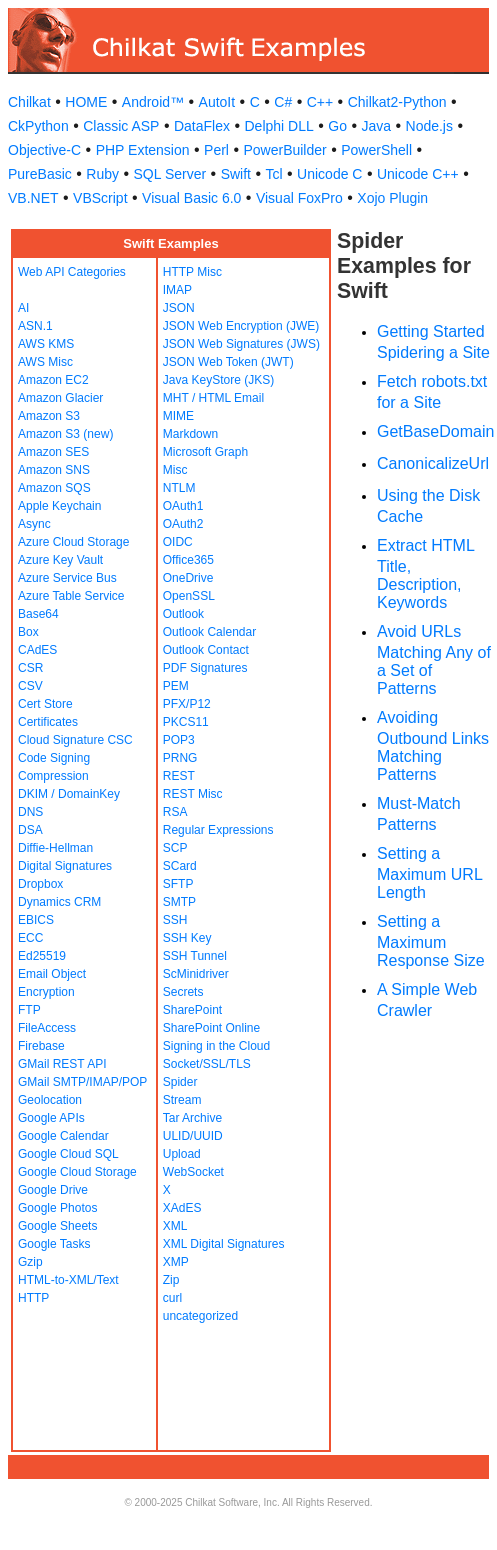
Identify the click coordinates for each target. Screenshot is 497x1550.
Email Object (52, 974)
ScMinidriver (196, 974)
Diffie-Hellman (55, 848)
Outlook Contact (206, 650)
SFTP (178, 884)
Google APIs (51, 1118)
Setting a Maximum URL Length (429, 873)
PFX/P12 (187, 704)
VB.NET (33, 198)
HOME (86, 102)
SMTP (179, 902)
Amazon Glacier (60, 398)
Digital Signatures (65, 866)
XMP (176, 1262)
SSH (175, 920)
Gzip (30, 1262)
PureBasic (40, 174)
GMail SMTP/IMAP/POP (82, 1082)
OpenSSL (189, 596)
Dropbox (40, 884)
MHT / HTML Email (213, 398)
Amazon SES (53, 452)
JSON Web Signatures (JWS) (241, 344)
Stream (182, 1100)
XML (175, 1226)
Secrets (183, 992)
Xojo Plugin (392, 198)
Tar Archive (192, 1118)
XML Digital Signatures (224, 1244)
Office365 (188, 560)
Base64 (38, 614)
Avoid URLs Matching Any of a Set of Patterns (434, 660)
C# (283, 102)
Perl (216, 150)
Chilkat (29, 102)
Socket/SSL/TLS (207, 1064)
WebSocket (193, 1172)
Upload (182, 1154)
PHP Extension (143, 150)
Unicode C (329, 174)
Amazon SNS (54, 470)
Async (34, 524)
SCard (180, 866)
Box (28, 632)
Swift (236, 174)
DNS (30, 812)
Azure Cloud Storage (73, 542)
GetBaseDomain (435, 431)
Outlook (183, 614)
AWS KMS (46, 344)
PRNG (180, 758)
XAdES (182, 1208)
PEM (176, 686)
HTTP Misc (192, 272)
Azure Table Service (71, 596)
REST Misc (193, 794)
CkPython (38, 126)
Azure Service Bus (67, 578)
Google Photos (57, 1208)
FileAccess (47, 1028)
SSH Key (187, 938)
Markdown (190, 434)
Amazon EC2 (53, 380)
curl (172, 1298)
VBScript (100, 198)
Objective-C (44, 150)
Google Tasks (54, 1244)
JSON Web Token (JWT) (228, 362)
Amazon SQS (54, 488)
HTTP (33, 1298)
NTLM (179, 488)
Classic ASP (121, 126)
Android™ (153, 102)
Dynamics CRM (59, 902)
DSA (30, 830)
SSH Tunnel (195, 956)
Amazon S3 (49, 416)
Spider (180, 1082)
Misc (175, 470)
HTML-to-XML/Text (68, 1280)
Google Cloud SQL (68, 1154)
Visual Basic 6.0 (191, 198)
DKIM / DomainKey (69, 794)
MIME (178, 416)
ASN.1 (35, 326)
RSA (175, 812)
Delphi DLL (278, 126)
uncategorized (200, 1316)
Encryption (46, 992)
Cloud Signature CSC (75, 740)
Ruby (102, 174)
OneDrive (188, 578)
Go (337, 126)
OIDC (178, 542)
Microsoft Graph (205, 452)
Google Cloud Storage (77, 1172)
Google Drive (53, 1190)
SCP (175, 848)
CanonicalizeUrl (433, 463)
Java (376, 126)
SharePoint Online (211, 1028)
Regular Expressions (218, 830)
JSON (179, 308)
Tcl (273, 174)
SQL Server (170, 174)
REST (179, 776)
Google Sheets (57, 1226)
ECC (30, 938)
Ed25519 (42, 956)
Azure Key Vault (60, 560)
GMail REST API (62, 1064)
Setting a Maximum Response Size (431, 941)
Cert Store (45, 704)
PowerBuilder (284, 150)
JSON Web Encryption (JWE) (241, 326)
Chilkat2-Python (397, 102)
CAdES (37, 650)
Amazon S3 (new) (65, 434)
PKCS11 (186, 722)
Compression (53, 776)
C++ (320, 102)
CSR (30, 668)
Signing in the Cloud (216, 1046)
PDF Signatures (205, 668)
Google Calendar (63, 1136)
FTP (29, 1010)
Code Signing (54, 758)
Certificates (48, 722)
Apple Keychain (59, 506)
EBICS (36, 920)
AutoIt (217, 102)
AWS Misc (45, 362)
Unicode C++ (418, 174)
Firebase (41, 1046)
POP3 (179, 740)
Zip (171, 1280)
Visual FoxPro (299, 198)
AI (23, 308)
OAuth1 (183, 506)
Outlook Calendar (209, 632)
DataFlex (202, 126)
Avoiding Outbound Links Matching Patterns (433, 746)
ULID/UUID (193, 1136)
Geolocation (50, 1100)
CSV (30, 686)
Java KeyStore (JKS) (218, 380)
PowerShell (376, 150)
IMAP (177, 290)
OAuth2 (183, 524)
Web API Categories (72, 272)
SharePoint (192, 1010)
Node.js (429, 126)
